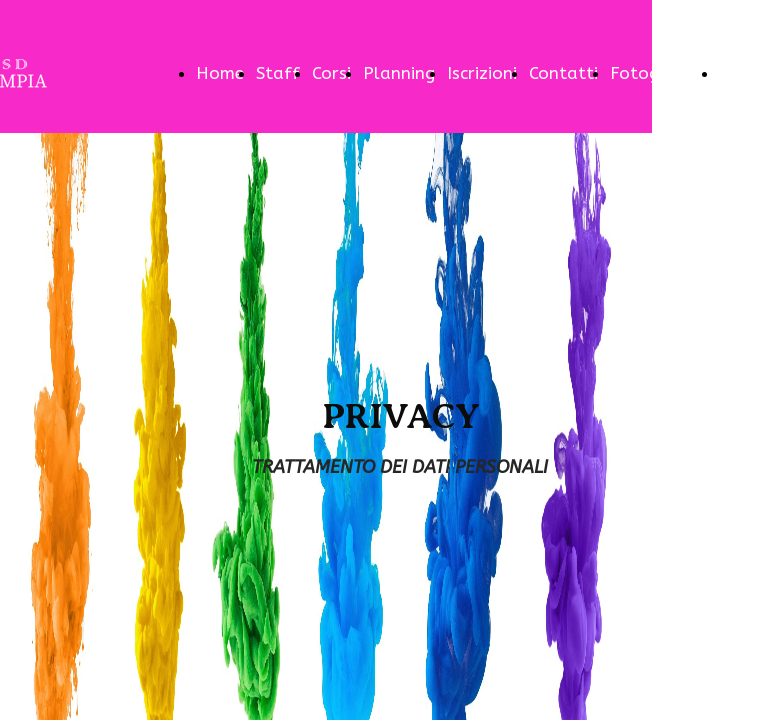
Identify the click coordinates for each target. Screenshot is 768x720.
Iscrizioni (482, 73)
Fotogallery (658, 73)
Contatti (563, 73)
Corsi (331, 73)
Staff (278, 73)
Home (220, 73)
